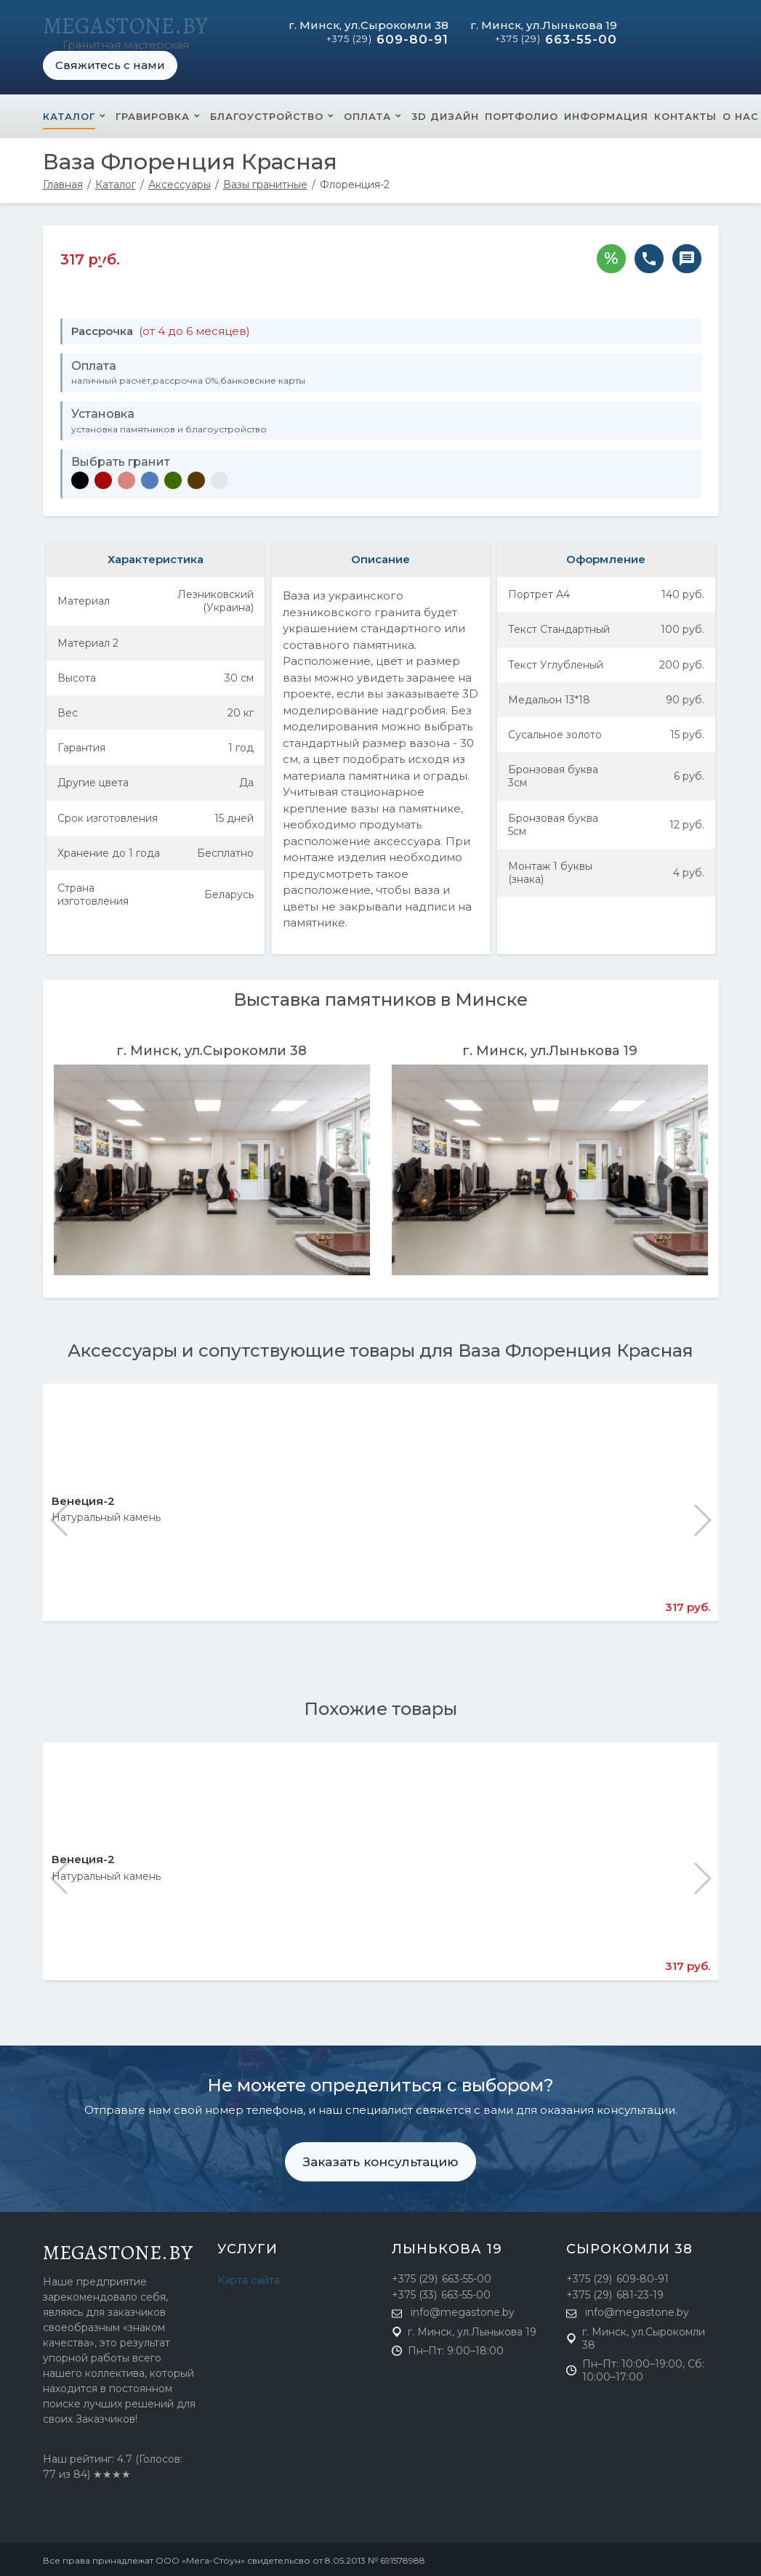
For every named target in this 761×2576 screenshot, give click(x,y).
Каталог (69, 113)
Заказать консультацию (380, 2159)
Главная (63, 181)
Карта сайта (248, 2277)
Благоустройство (266, 113)
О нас (740, 113)
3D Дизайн (445, 113)
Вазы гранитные (265, 181)
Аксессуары (179, 181)
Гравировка (153, 113)
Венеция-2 (83, 1498)
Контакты (685, 113)
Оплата (367, 113)
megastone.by (118, 2250)
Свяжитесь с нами (110, 62)
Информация (606, 113)
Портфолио (521, 113)
